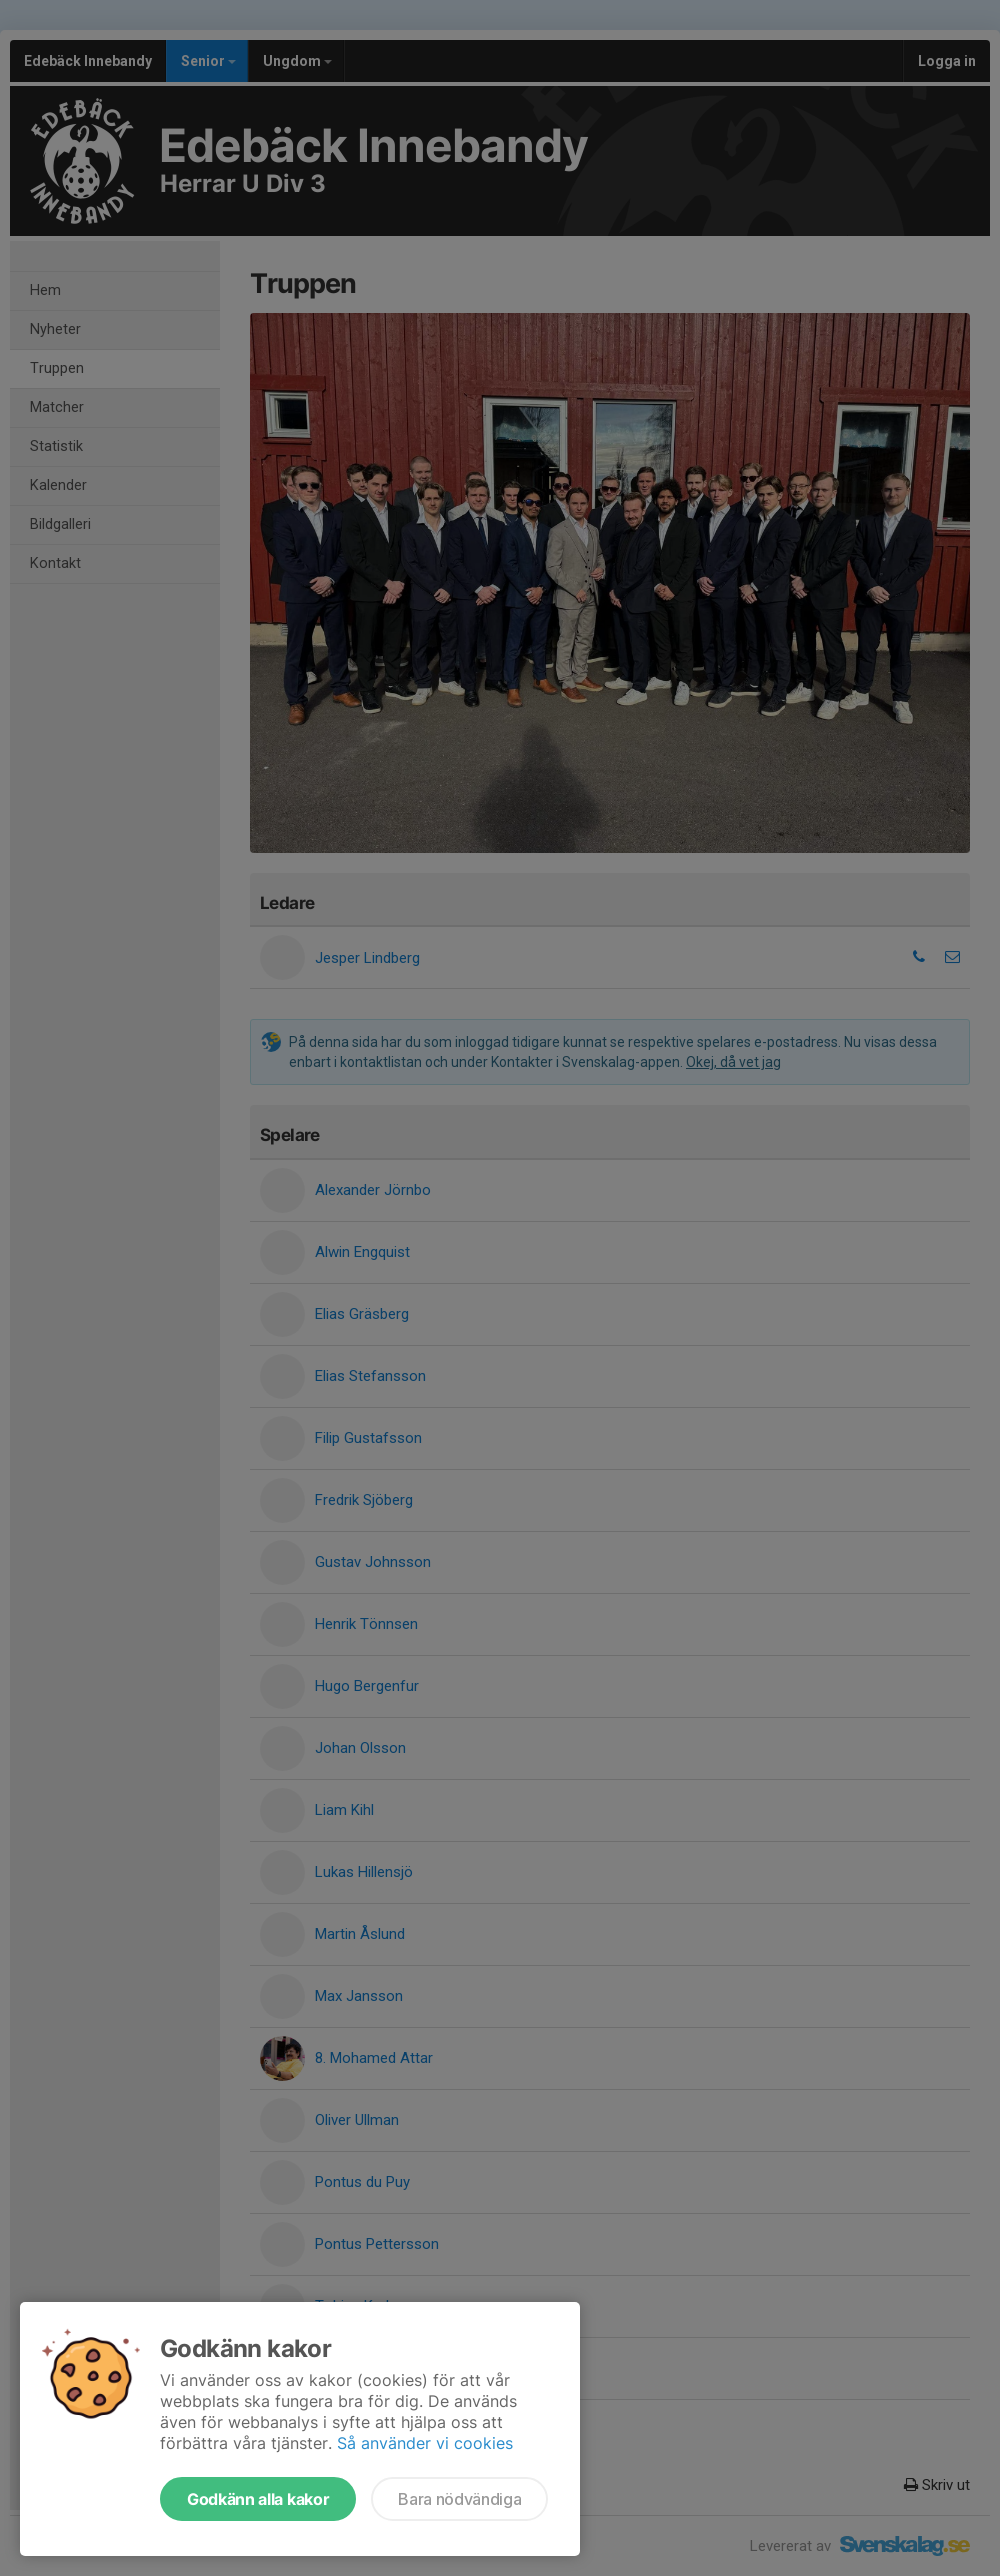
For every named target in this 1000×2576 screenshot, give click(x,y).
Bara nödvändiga (459, 2499)
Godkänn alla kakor (258, 2499)
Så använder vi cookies (425, 2443)
